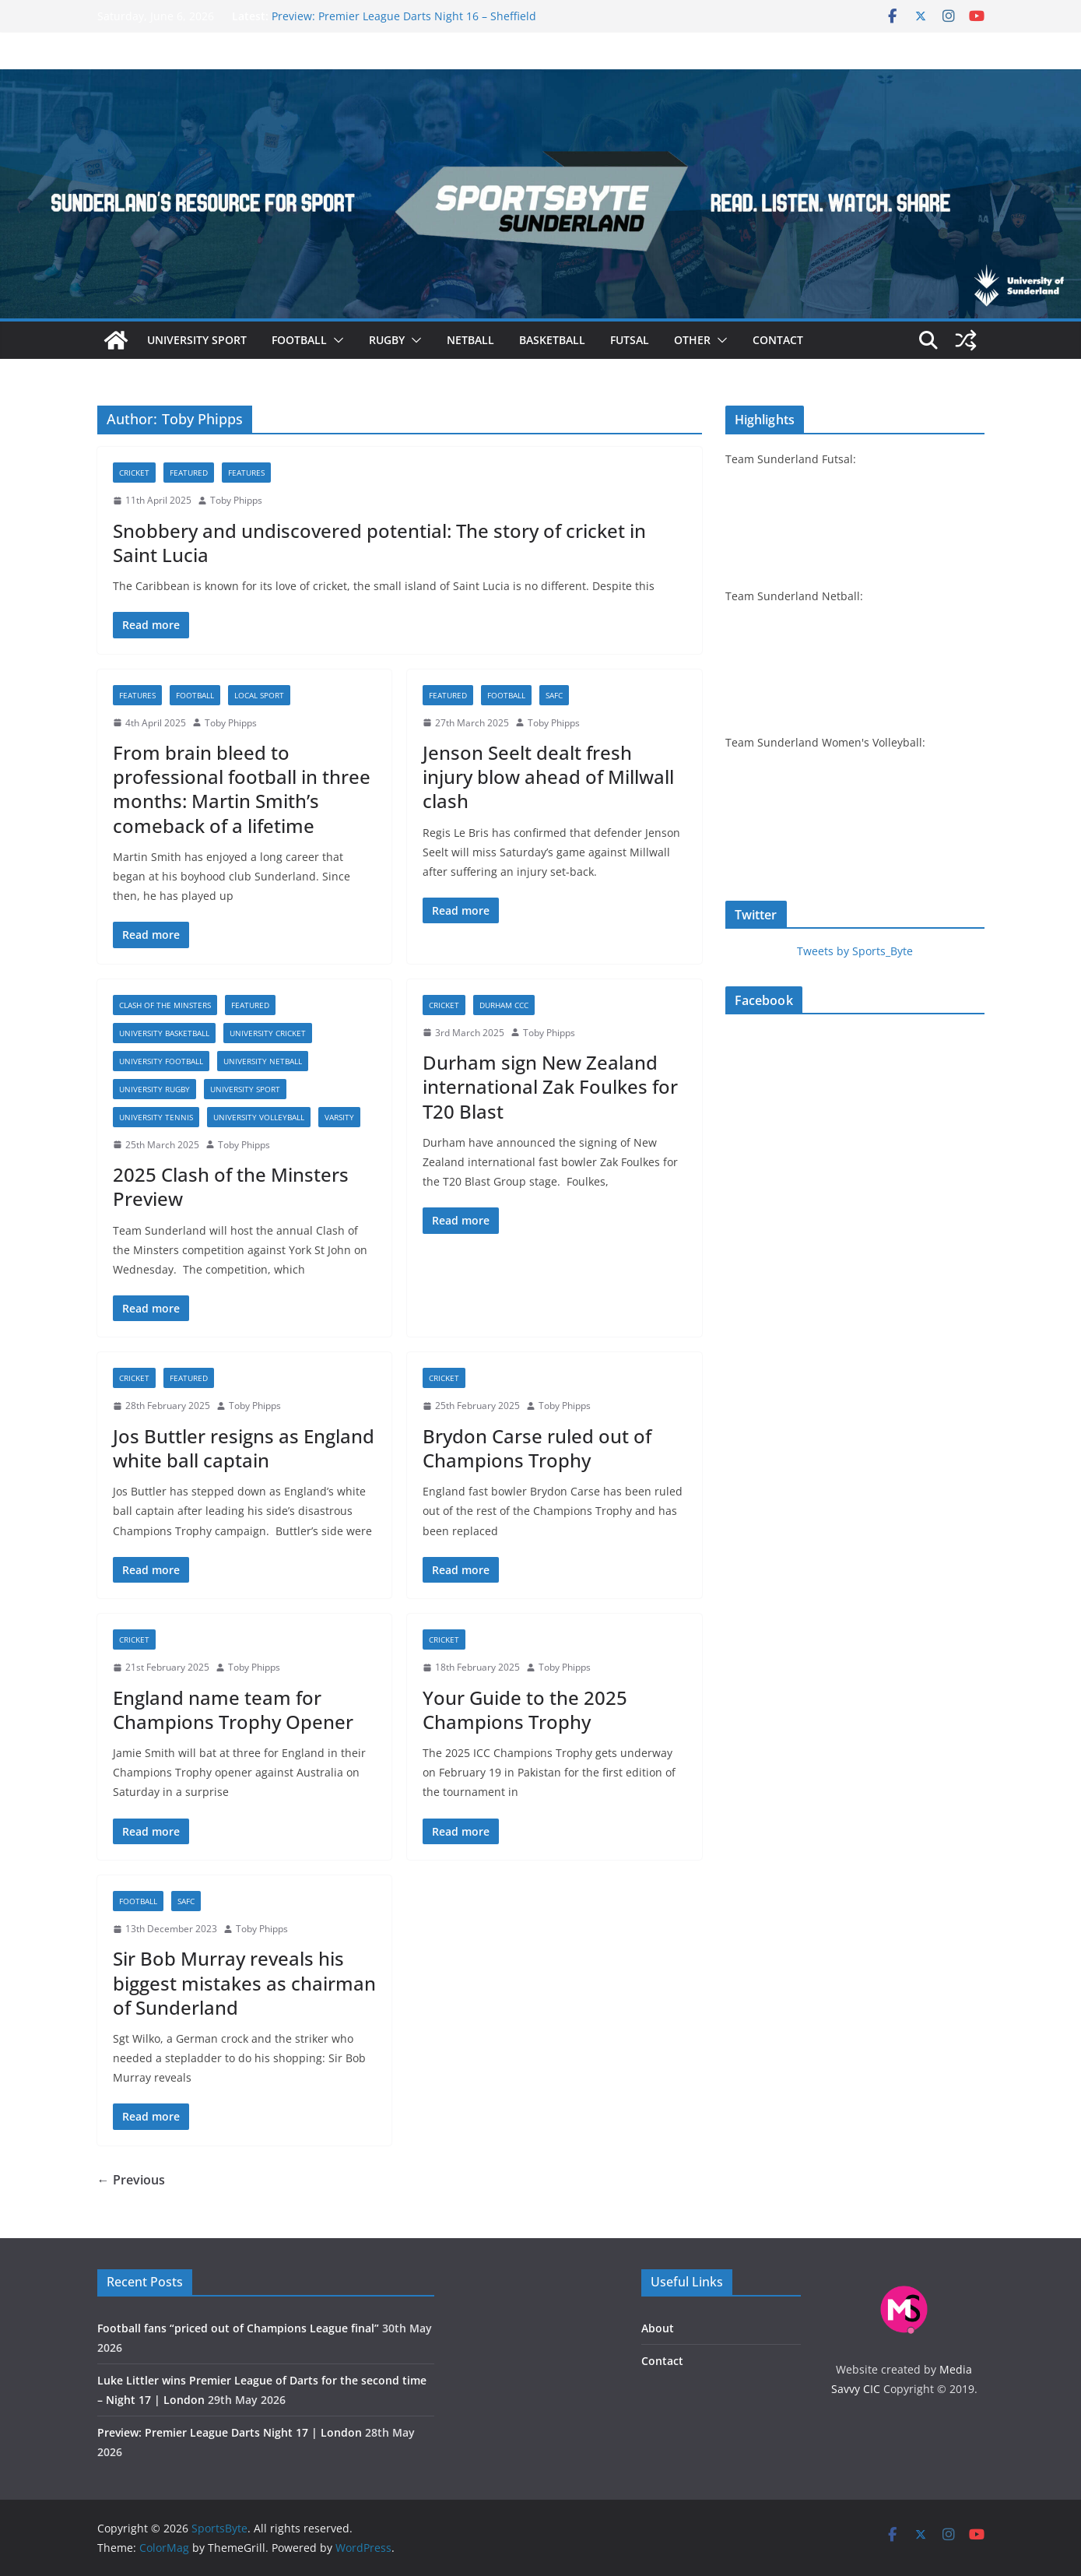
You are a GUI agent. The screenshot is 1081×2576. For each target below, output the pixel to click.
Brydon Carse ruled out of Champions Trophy (537, 1448)
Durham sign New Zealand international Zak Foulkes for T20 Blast (550, 1086)
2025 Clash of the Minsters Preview (231, 1186)
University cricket (268, 1033)
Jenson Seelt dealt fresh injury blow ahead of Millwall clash (548, 777)
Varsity (339, 1117)
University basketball (164, 1033)
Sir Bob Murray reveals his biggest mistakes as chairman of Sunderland (244, 1982)
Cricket (134, 472)
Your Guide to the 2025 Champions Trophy (525, 1709)
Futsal (629, 339)
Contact (778, 339)
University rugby (154, 1089)
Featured (189, 472)
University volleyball (258, 1117)
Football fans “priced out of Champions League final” (238, 2328)
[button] (335, 340)
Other (692, 339)
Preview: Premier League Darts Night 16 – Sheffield (404, 16)
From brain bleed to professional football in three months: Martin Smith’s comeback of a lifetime (241, 789)
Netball (470, 339)
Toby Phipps (236, 500)
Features (246, 472)
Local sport (259, 695)
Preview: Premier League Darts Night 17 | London (229, 2432)
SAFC (554, 695)
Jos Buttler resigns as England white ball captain (243, 1448)
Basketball (552, 339)
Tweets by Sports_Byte (855, 951)
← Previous (131, 2179)
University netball (262, 1061)
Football (299, 339)
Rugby (387, 339)
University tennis (156, 1117)
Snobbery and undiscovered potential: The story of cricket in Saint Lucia (379, 543)
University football (161, 1061)
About (657, 2328)
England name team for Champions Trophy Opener (233, 1709)
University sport (197, 339)
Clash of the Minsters (165, 1005)
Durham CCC (503, 1005)
